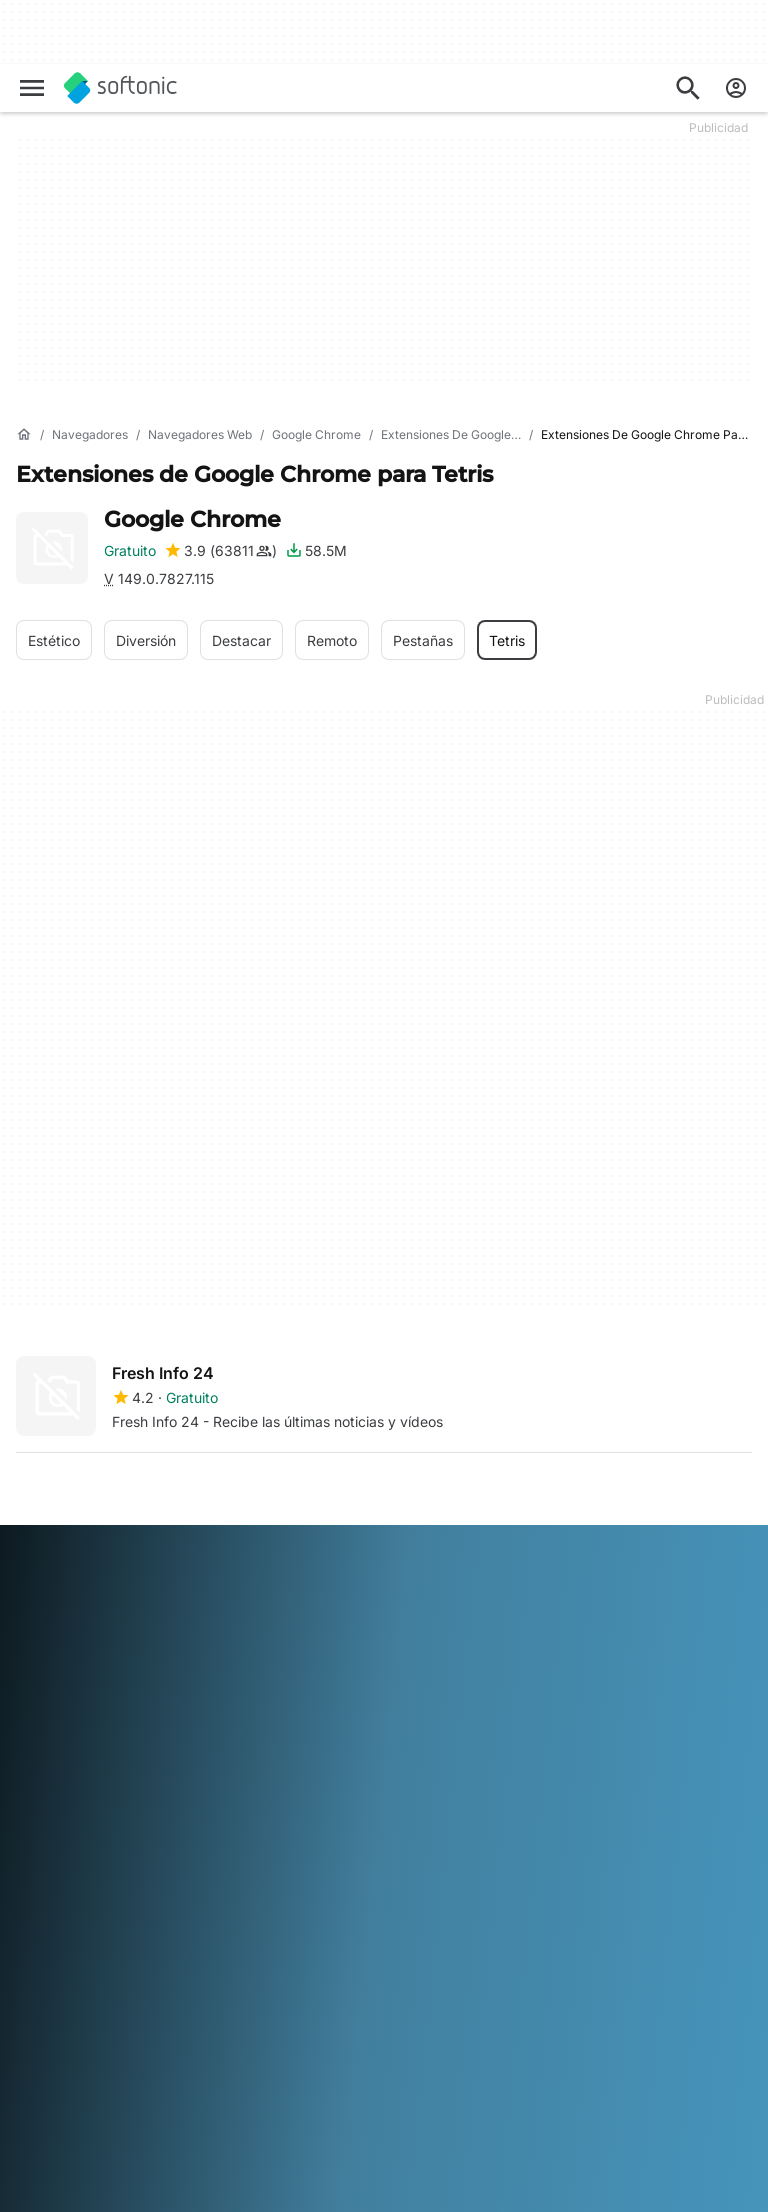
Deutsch (83, 2011)
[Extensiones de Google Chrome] (470, 435)
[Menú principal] (32, 88)
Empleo (40, 1727)
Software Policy (318, 1738)
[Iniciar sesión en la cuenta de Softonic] (736, 88)
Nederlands (154, 2038)
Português (279, 2038)
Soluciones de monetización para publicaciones (327, 1644)
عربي (32, 2011)
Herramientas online (80, 1829)
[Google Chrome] (316, 435)
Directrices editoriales (86, 1754)
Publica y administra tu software (341, 1701)
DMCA (538, 1624)
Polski (219, 2038)
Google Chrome (192, 519)
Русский (349, 2038)
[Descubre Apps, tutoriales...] (688, 88)
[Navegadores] (90, 435)
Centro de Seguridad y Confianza (90, 1662)
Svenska (414, 2038)
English (141, 2011)
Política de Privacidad (588, 1707)
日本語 (37, 2038)
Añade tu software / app (81, 1792)
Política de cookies (578, 1735)
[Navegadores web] (200, 435)
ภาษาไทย (45, 2066)
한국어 (87, 2038)
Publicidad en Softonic (340, 1766)
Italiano (444, 2011)
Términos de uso (570, 1680)
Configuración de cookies (595, 1772)
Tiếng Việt (168, 2066)
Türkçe (104, 2066)
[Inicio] (24, 435)
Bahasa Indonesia (355, 2011)
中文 (224, 2066)
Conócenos (52, 1624)
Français (262, 2011)
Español (199, 2011)
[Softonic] (120, 88)
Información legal (573, 1652)
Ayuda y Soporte (71, 1699)
